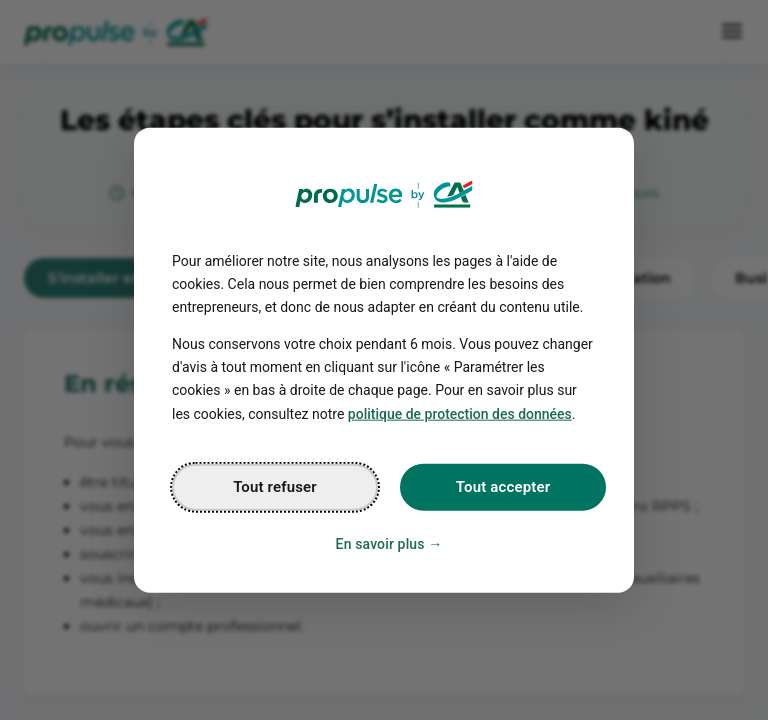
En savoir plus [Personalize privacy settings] (380, 543)
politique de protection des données (460, 413)
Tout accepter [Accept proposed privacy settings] (503, 486)
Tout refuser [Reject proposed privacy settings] (275, 486)
